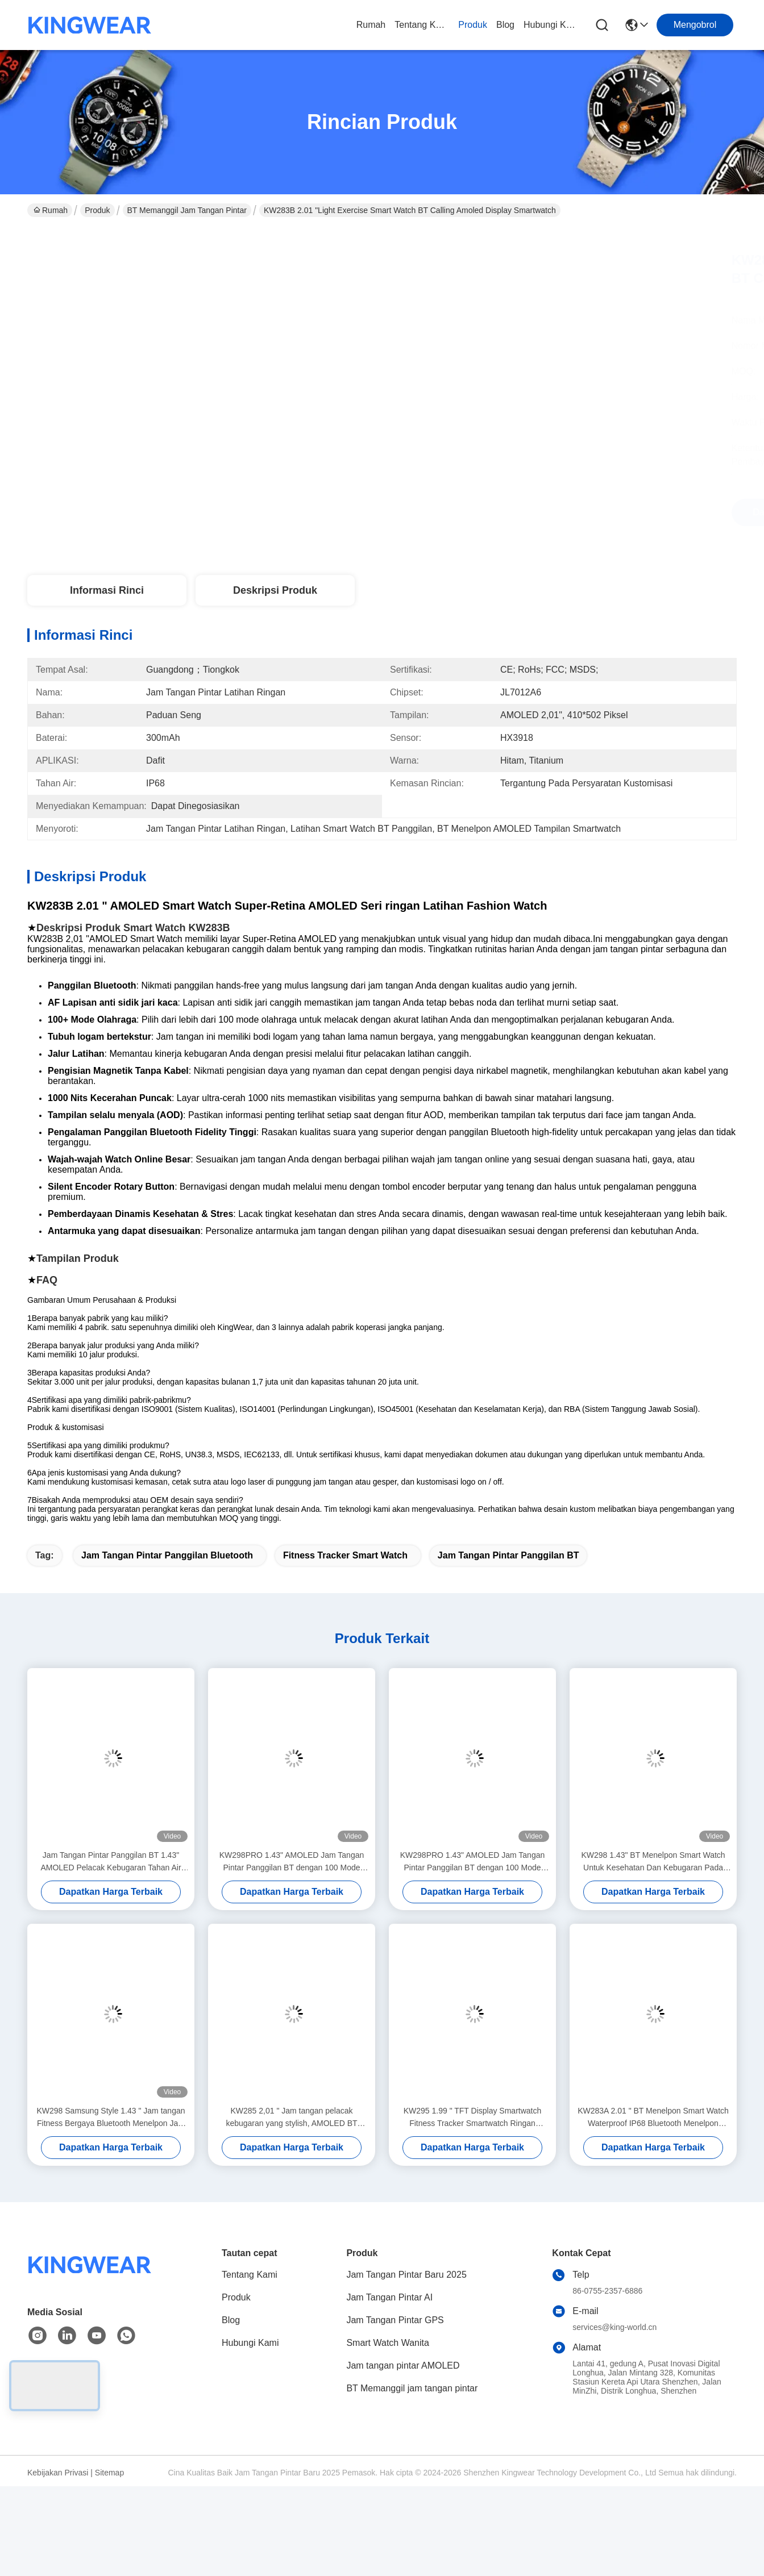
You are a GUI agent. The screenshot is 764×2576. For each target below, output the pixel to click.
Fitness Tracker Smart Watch (345, 1555)
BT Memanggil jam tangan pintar (187, 210)
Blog (505, 25)
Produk (472, 25)
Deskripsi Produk (275, 590)
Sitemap (109, 2472)
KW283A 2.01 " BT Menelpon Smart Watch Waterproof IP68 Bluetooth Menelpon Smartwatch (653, 2117)
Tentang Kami (422, 25)
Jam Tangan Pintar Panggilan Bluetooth (167, 1555)
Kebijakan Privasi (57, 2472)
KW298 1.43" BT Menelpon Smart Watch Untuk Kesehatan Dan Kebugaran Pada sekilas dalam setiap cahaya (653, 1862)
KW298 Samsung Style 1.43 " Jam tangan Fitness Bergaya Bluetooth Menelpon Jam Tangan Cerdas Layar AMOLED (110, 2117)
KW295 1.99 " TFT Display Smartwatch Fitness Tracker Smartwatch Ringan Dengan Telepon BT (473, 2117)
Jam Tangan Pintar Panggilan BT (508, 1555)
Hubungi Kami (551, 25)
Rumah (371, 25)
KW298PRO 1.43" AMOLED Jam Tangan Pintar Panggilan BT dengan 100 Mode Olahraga (291, 1862)
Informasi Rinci (107, 590)
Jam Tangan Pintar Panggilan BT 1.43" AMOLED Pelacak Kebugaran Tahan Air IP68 (110, 1862)
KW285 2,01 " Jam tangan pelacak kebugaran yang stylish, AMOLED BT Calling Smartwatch (291, 2117)
